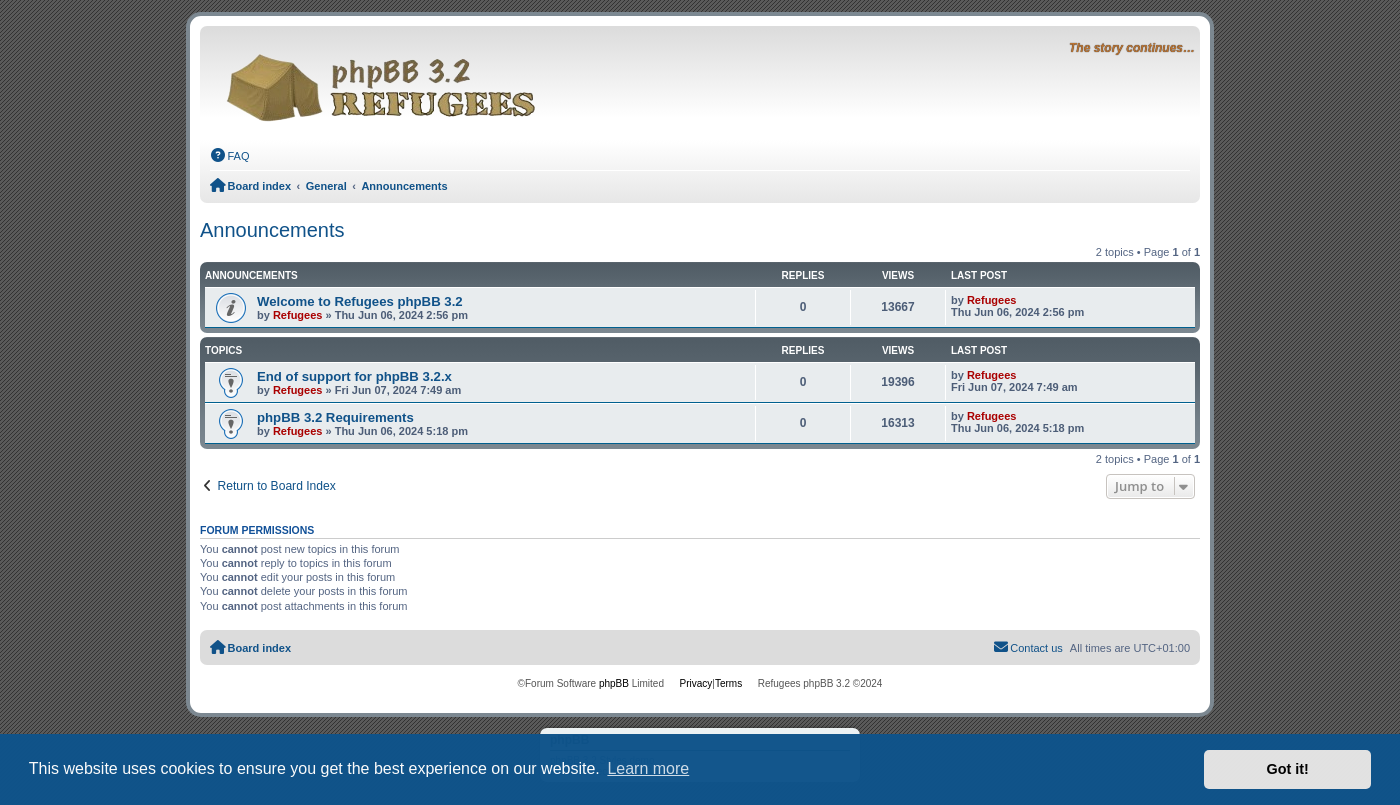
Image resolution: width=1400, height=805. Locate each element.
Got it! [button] (1288, 769)
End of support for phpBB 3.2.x (354, 376)
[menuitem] (230, 156)
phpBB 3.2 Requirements (335, 417)
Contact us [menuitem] (1028, 647)
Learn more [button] (648, 768)
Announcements (272, 230)
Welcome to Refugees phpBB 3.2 (360, 301)
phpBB (614, 683)
